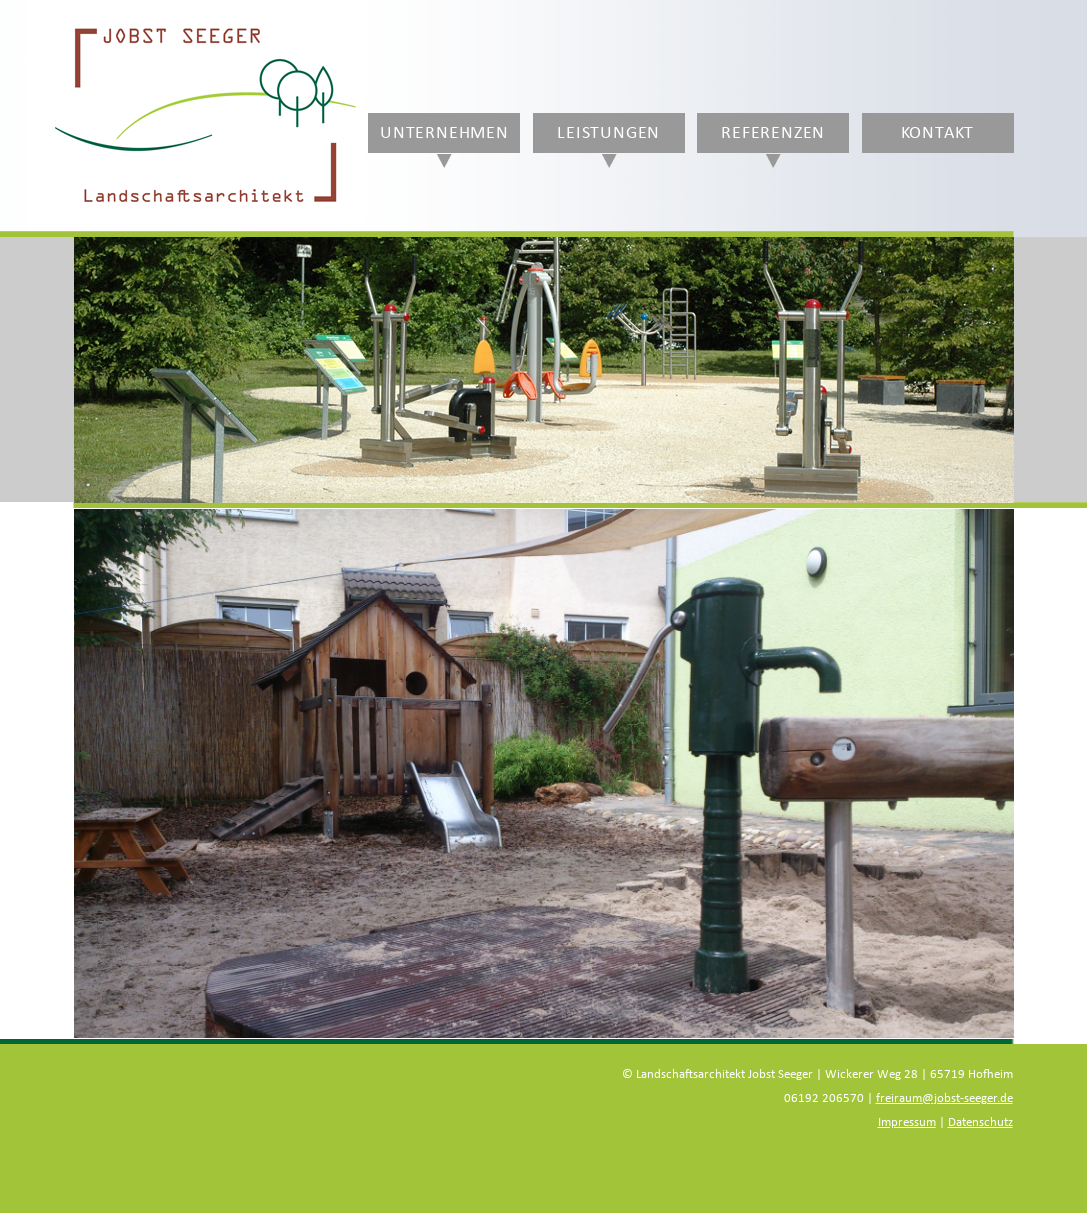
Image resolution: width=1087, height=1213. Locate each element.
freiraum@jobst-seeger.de (944, 1098)
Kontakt (938, 133)
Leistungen (608, 133)
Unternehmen (444, 133)
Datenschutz (980, 1122)
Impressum (907, 1122)
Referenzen (773, 133)
